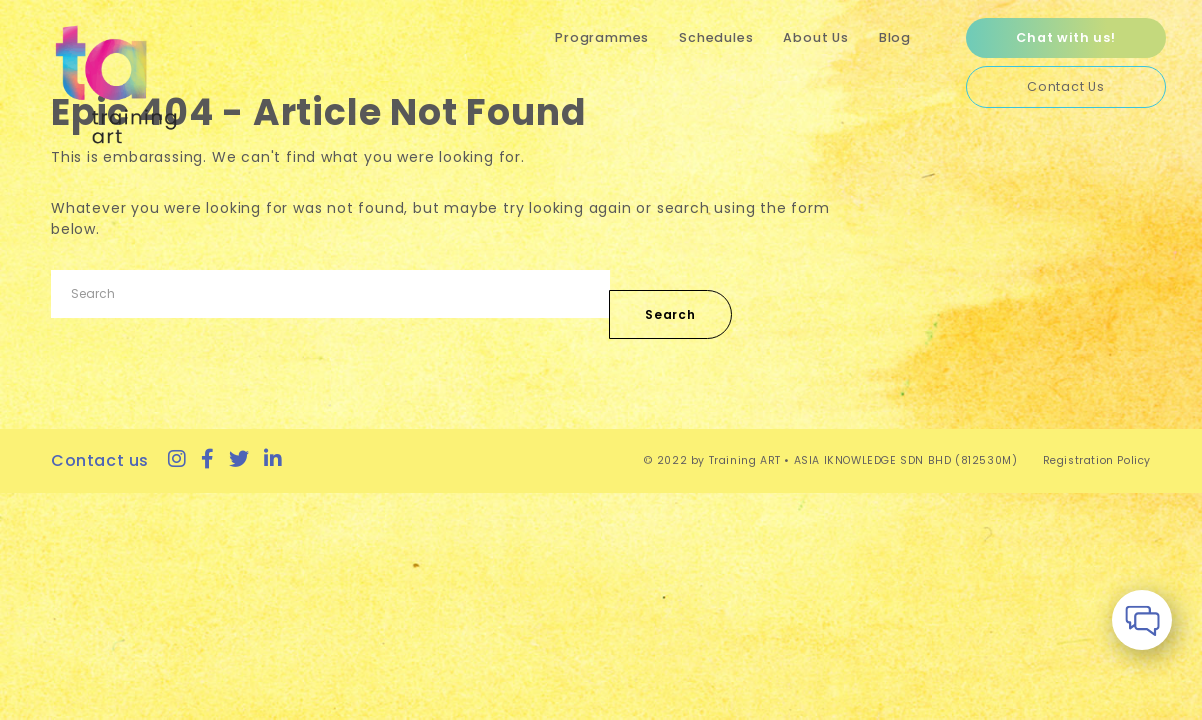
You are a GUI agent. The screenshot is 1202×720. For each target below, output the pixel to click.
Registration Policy (1097, 460)
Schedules (716, 37)
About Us (815, 37)
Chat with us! (1065, 37)
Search (670, 314)
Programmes (602, 37)
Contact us (100, 460)
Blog (895, 37)
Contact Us (1066, 86)
